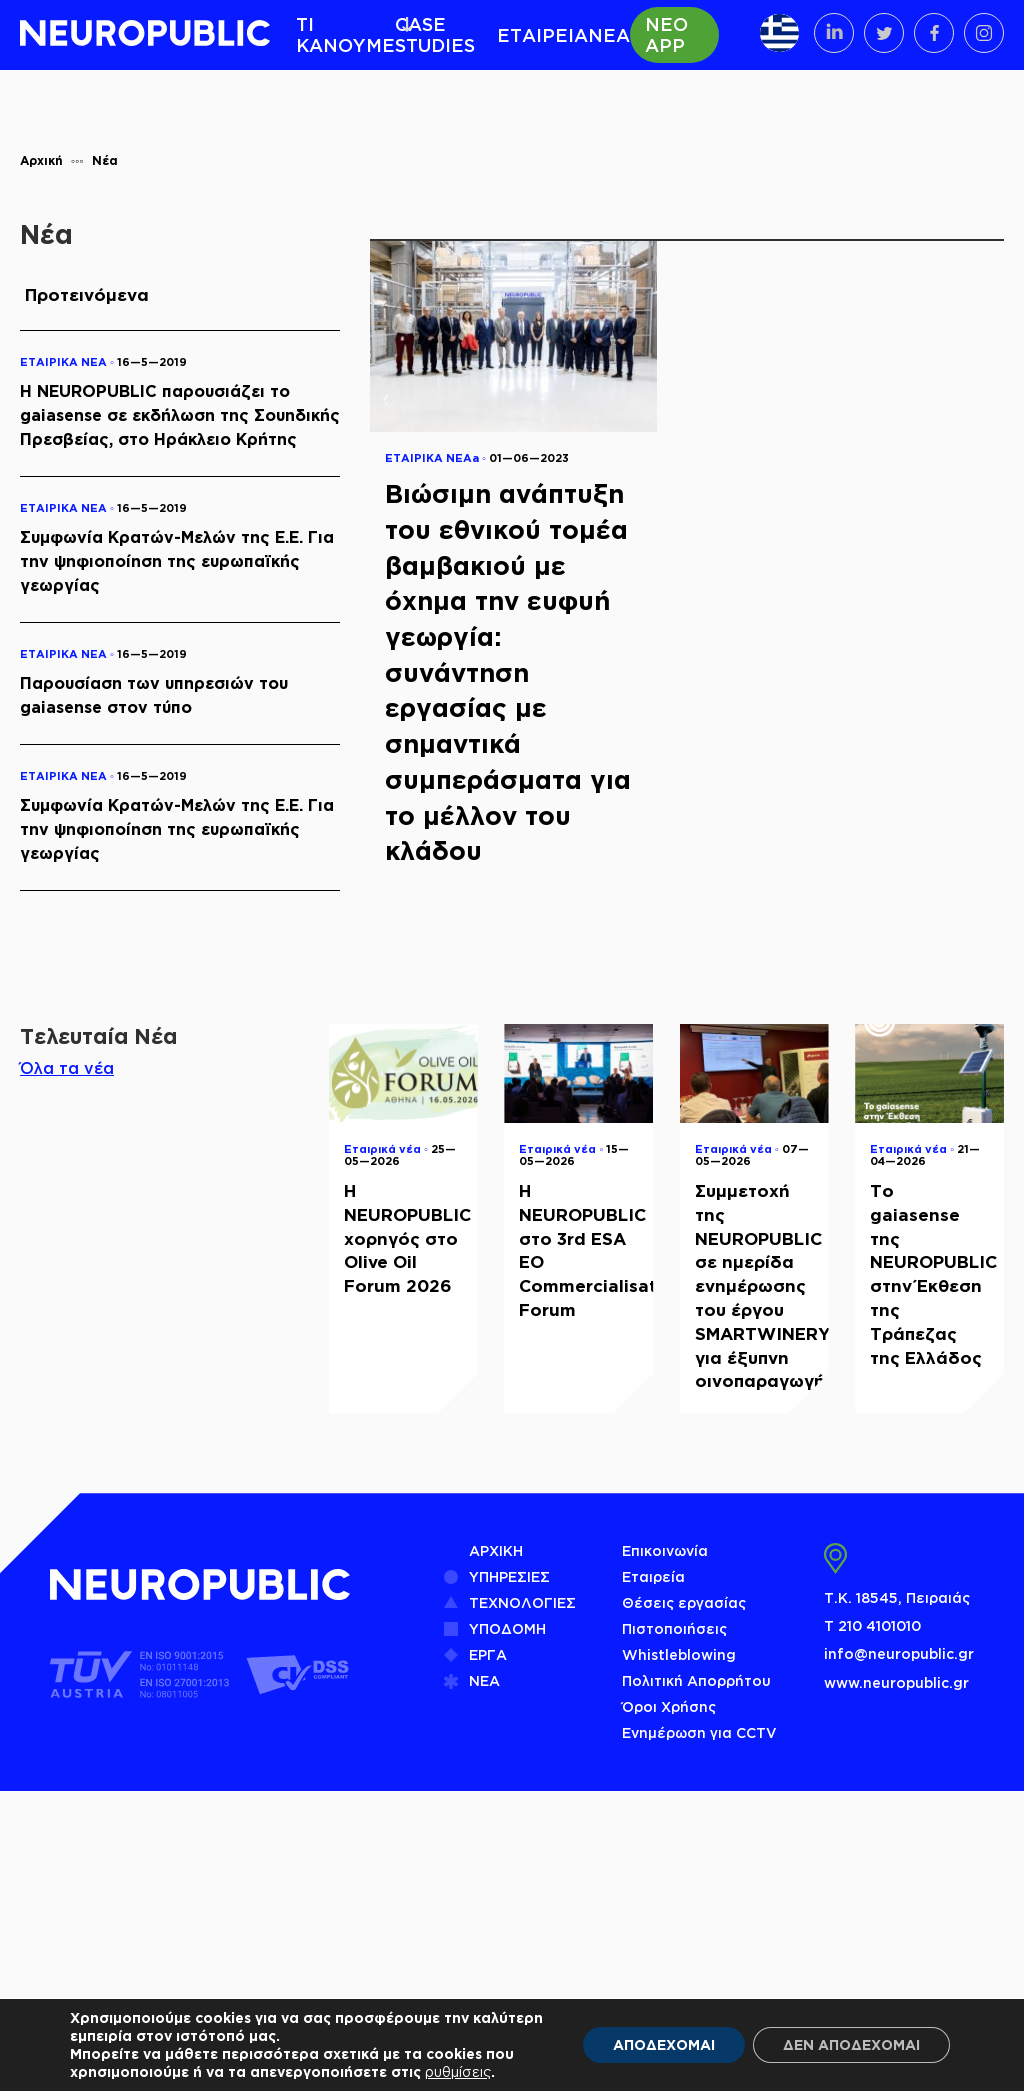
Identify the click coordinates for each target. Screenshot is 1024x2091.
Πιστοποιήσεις (674, 1628)
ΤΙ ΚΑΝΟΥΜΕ (345, 34)
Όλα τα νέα (67, 1068)
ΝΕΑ (609, 35)
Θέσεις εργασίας (684, 1602)
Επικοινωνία (665, 1550)
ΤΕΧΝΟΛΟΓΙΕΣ (522, 1602)
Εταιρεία (653, 1576)
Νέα (105, 160)
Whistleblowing (679, 1654)
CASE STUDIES (435, 34)
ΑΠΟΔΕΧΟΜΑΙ (664, 2044)
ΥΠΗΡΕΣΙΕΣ (509, 1576)
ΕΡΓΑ (488, 1654)
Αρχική (41, 160)
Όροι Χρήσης (669, 1706)
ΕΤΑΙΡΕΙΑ (542, 35)
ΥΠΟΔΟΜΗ (507, 1628)
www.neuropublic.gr (896, 1682)
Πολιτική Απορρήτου (696, 1680)
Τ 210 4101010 (872, 1625)
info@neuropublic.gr (899, 1653)
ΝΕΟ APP (666, 34)
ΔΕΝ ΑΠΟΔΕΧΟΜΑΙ (851, 2044)
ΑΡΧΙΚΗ (496, 1550)
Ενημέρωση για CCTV (699, 1732)
